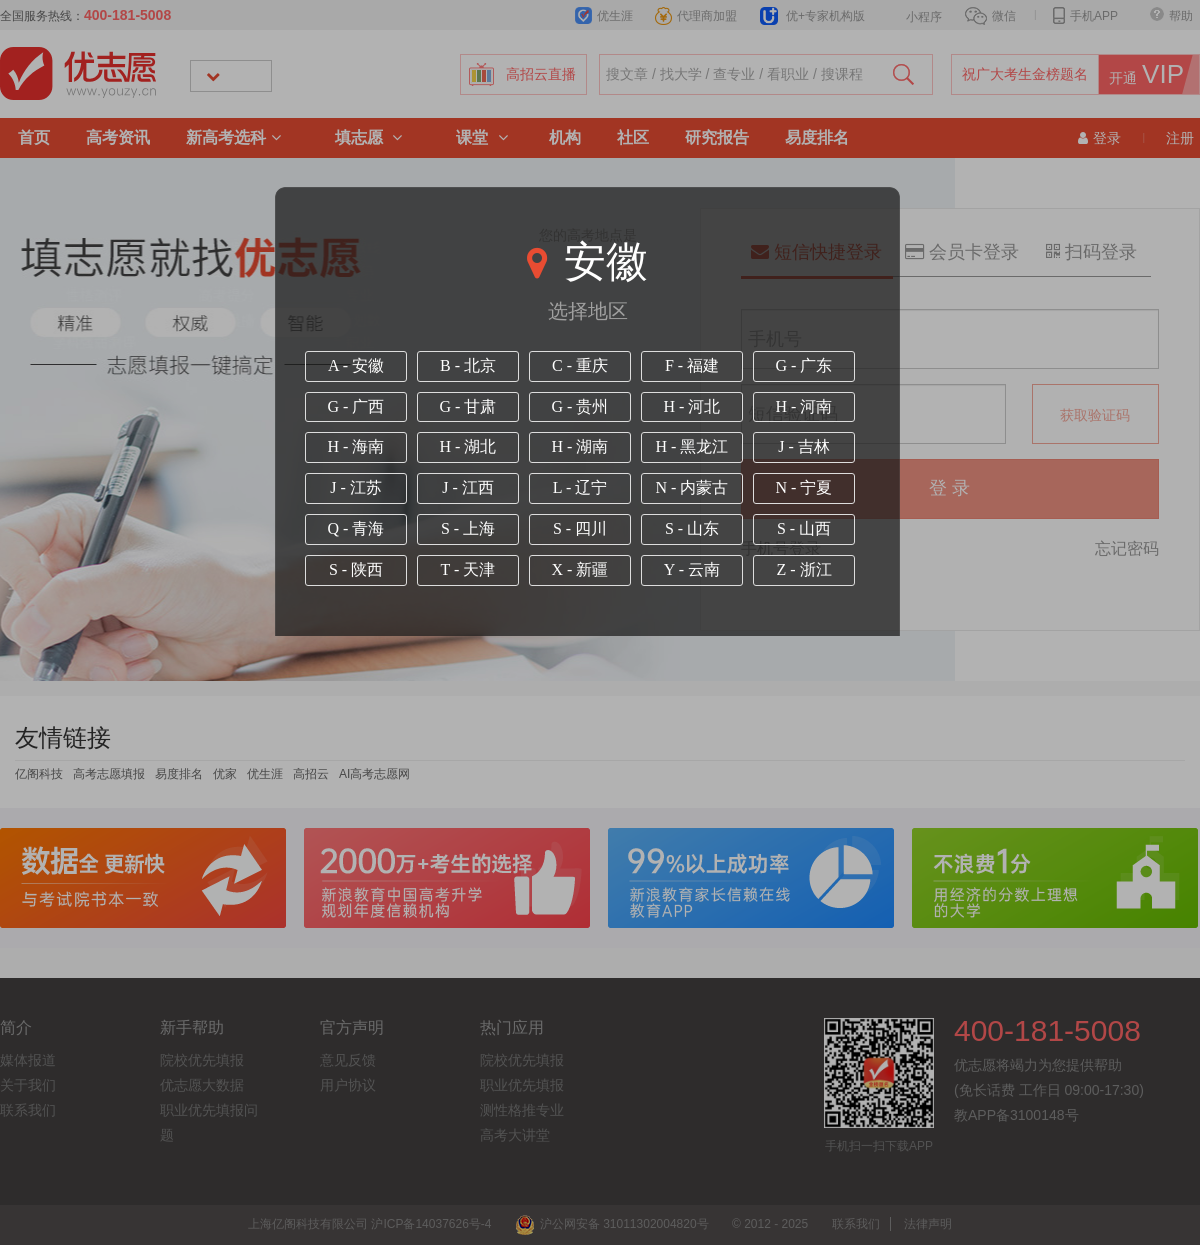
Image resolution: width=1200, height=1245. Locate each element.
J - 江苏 (356, 487)
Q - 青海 (356, 528)
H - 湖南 (580, 446)
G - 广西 (356, 406)
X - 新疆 (580, 569)
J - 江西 (468, 487)
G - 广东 (804, 365)
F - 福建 (692, 365)
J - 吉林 (804, 446)
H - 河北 (692, 406)
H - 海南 (356, 446)
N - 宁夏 (804, 487)
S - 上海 (468, 528)
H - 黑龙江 (692, 446)
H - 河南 (804, 406)
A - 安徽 (356, 365)
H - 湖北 (468, 446)
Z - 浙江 (803, 569)
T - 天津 (468, 569)
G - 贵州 (580, 406)
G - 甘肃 (468, 406)
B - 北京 (468, 365)
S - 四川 (580, 528)
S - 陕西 (356, 569)
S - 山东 (692, 528)
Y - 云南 (692, 569)
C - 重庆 (580, 365)
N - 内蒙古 (692, 487)
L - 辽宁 (580, 487)
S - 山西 (804, 528)
